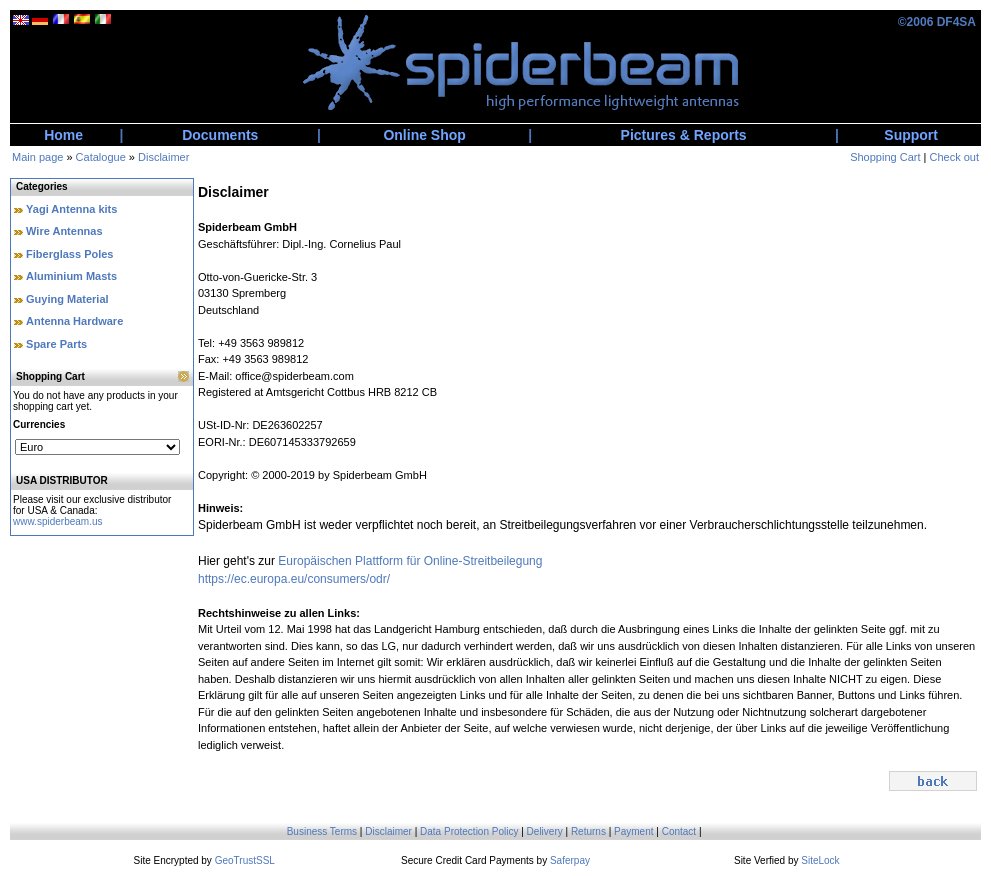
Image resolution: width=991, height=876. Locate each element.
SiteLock (820, 860)
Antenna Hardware (74, 321)
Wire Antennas (64, 231)
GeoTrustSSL (245, 860)
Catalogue (101, 157)
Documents (220, 135)
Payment (633, 831)
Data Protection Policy (469, 831)
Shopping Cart (885, 157)
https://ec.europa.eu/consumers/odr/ (294, 579)
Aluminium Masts (71, 276)
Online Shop (424, 135)
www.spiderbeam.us (57, 521)
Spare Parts (56, 344)
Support (911, 135)
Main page (37, 157)
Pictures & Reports (684, 135)
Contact (679, 831)
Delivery (545, 831)
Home (63, 135)
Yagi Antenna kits (71, 209)
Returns (588, 831)
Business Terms (322, 831)
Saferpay (570, 860)
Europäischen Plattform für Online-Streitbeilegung (410, 561)
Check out (954, 157)
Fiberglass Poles (69, 254)
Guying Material (67, 299)
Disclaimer (163, 157)
